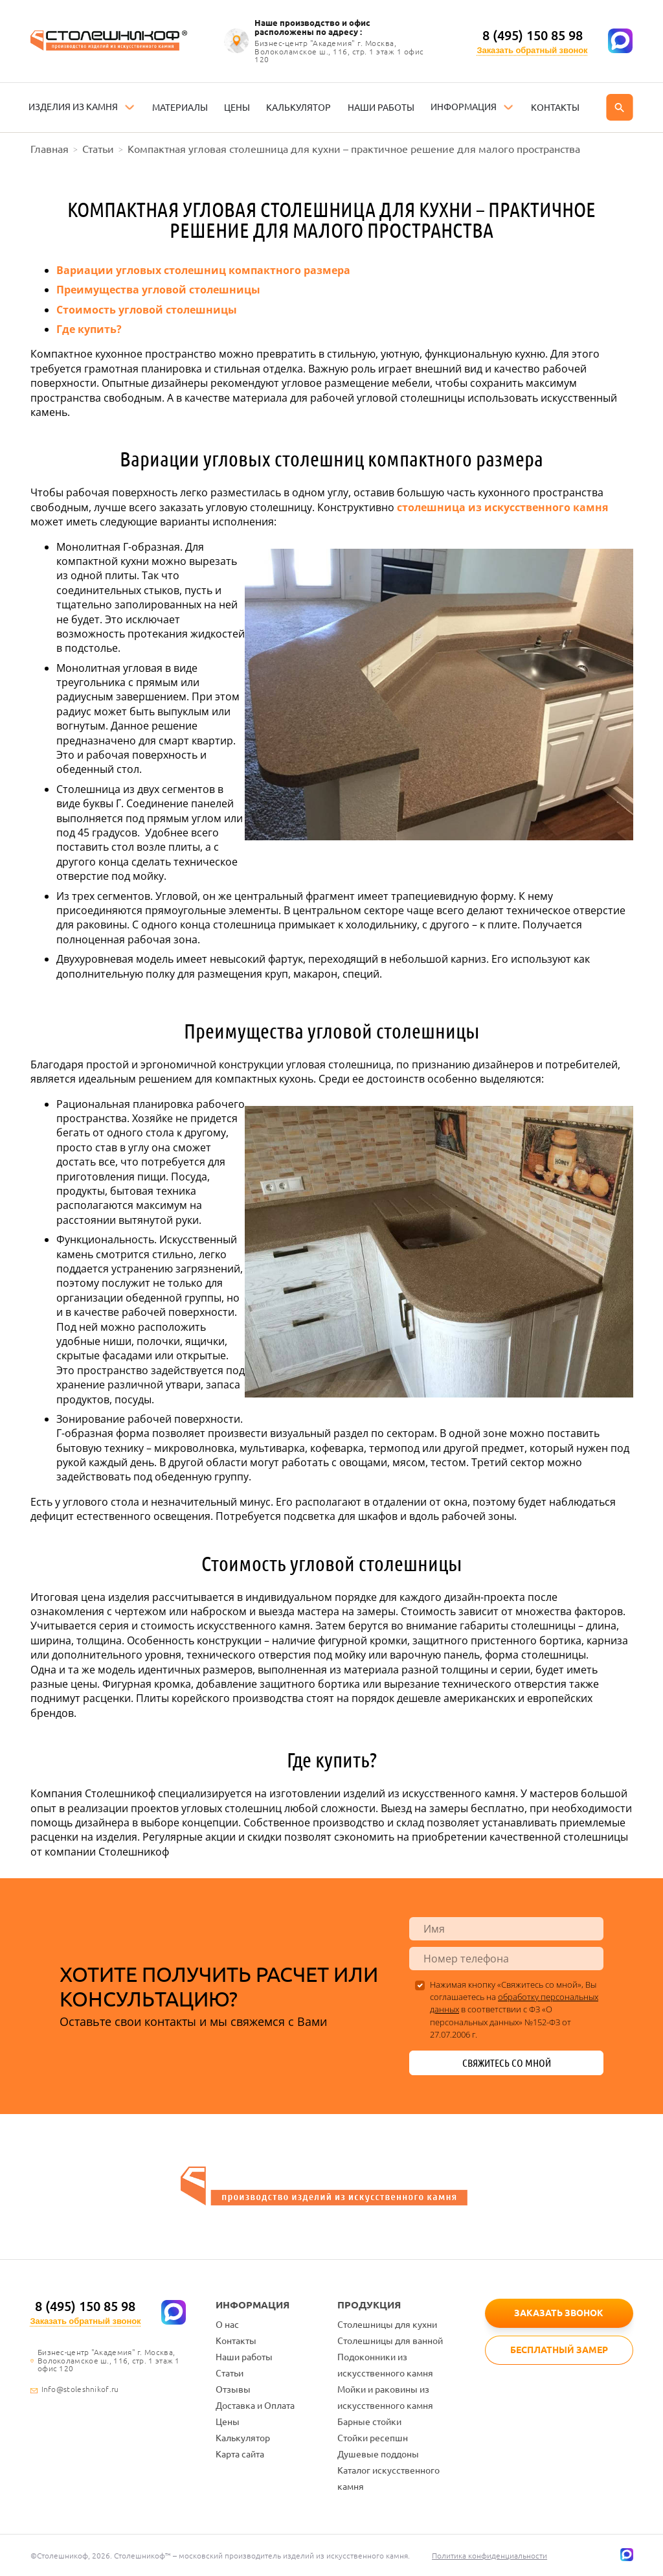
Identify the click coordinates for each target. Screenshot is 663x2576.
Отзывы (233, 2389)
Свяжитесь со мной (506, 2063)
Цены (228, 2422)
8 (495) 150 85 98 (532, 35)
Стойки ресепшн (372, 2438)
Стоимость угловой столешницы (146, 310)
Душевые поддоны (378, 2454)
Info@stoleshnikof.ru (80, 2389)
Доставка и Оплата (255, 2405)
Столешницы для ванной (390, 2341)
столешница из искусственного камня (502, 507)
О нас (227, 2324)
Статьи (229, 2373)
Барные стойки (369, 2422)
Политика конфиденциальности (490, 2555)
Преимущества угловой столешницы (158, 289)
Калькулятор (243, 2438)
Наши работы (244, 2357)
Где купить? (89, 329)
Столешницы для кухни (387, 2324)
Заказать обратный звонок (532, 50)
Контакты (236, 2341)
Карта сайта (240, 2454)
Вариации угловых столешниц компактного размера (203, 270)
